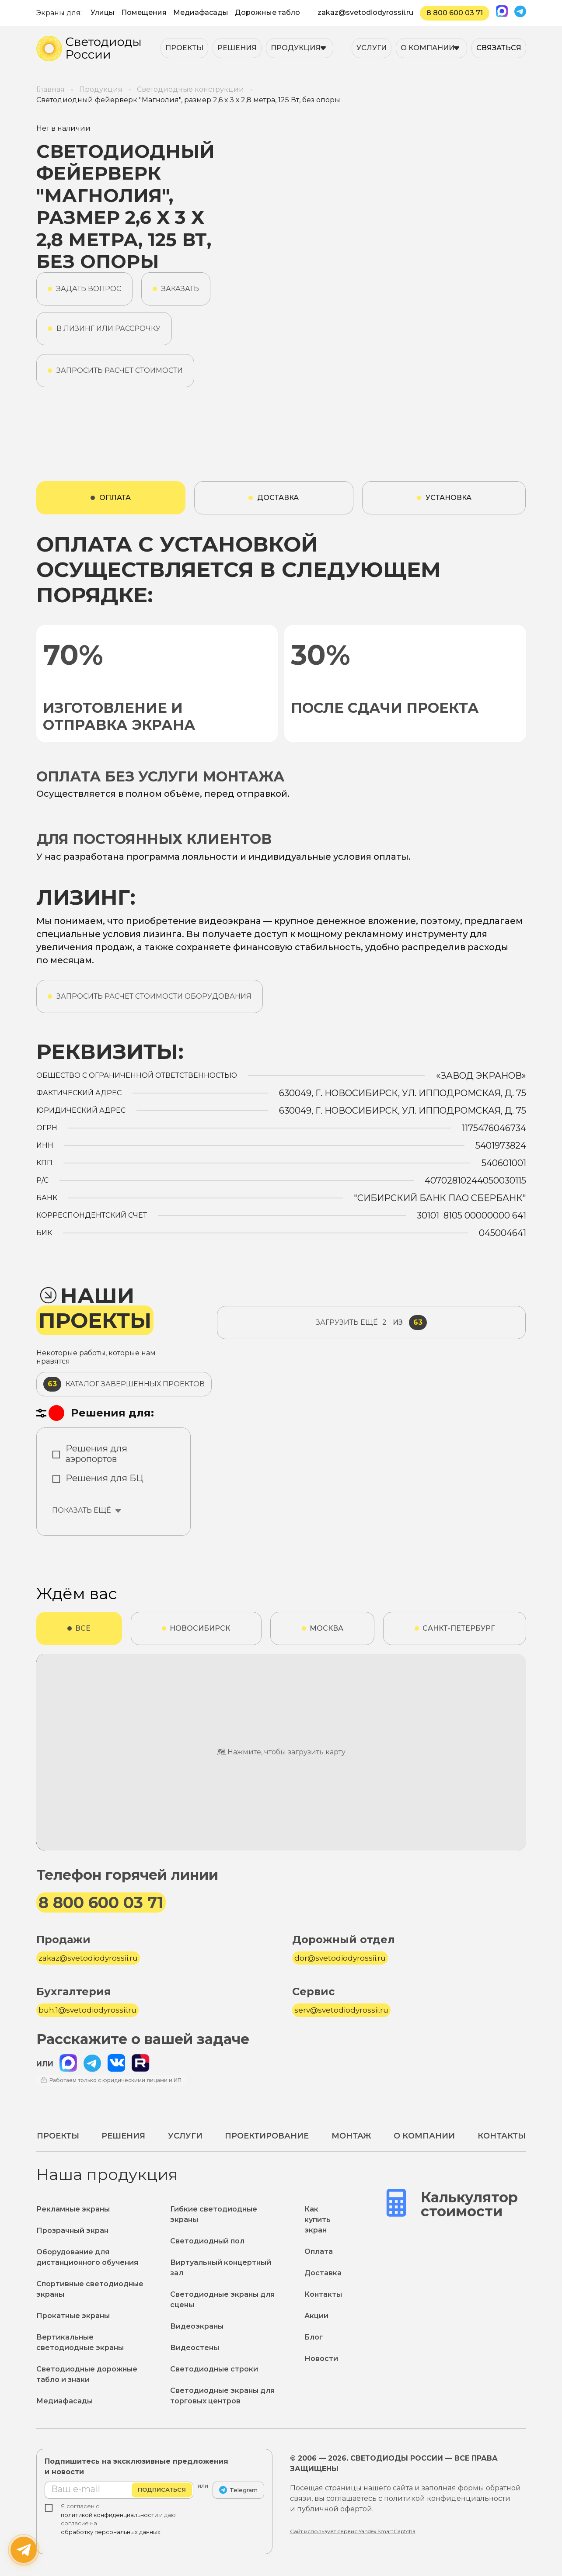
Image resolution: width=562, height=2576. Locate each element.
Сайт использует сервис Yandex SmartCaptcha (352, 2531)
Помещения (144, 12)
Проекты (184, 48)
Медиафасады (200, 12)
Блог (313, 2337)
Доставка (323, 2273)
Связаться (498, 48)
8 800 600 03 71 (454, 13)
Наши (95, 1308)
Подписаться (162, 2489)
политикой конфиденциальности (109, 2514)
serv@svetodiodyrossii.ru (341, 2010)
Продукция (296, 48)
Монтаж (351, 2136)
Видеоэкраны (196, 2326)
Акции (316, 2316)
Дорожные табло (267, 12)
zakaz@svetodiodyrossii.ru (365, 12)
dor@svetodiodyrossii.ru (340, 1958)
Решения (237, 48)
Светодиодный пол (207, 2241)
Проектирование (267, 2136)
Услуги (371, 48)
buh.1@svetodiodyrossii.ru (87, 2010)
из (371, 1322)
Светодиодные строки (214, 2369)
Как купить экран (317, 2219)
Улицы (103, 12)
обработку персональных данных (111, 2531)
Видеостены (194, 2347)
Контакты (502, 2136)
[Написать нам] (23, 2550)
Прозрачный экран (72, 2230)
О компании (427, 48)
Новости (321, 2358)
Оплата (318, 2251)
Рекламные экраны (73, 2209)
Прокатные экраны (73, 2316)
